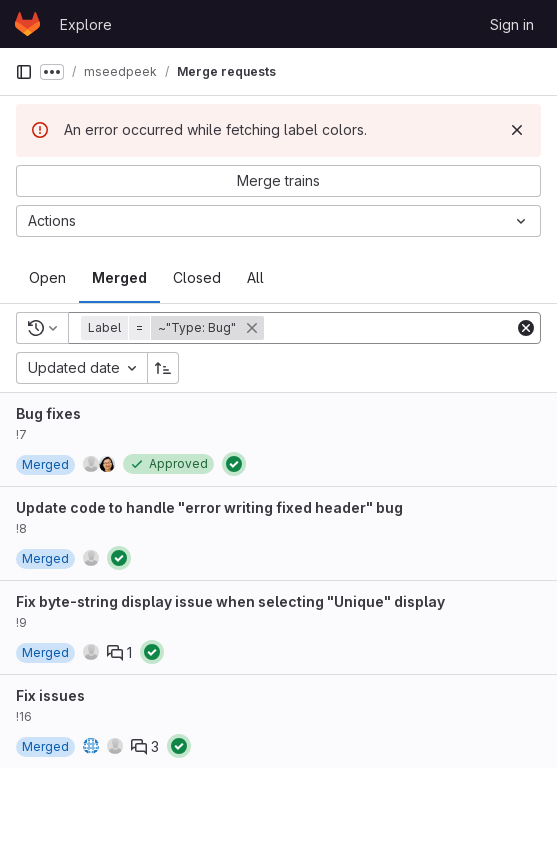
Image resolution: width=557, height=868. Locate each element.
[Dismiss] (517, 130)
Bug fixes (48, 413)
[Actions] (278, 221)
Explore (86, 24)
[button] (174, 328)
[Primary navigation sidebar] (24, 72)
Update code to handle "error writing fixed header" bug (209, 507)
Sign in (512, 24)
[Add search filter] (391, 328)
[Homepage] (27, 24)
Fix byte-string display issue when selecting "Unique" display (230, 601)
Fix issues (50, 695)
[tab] (47, 278)
